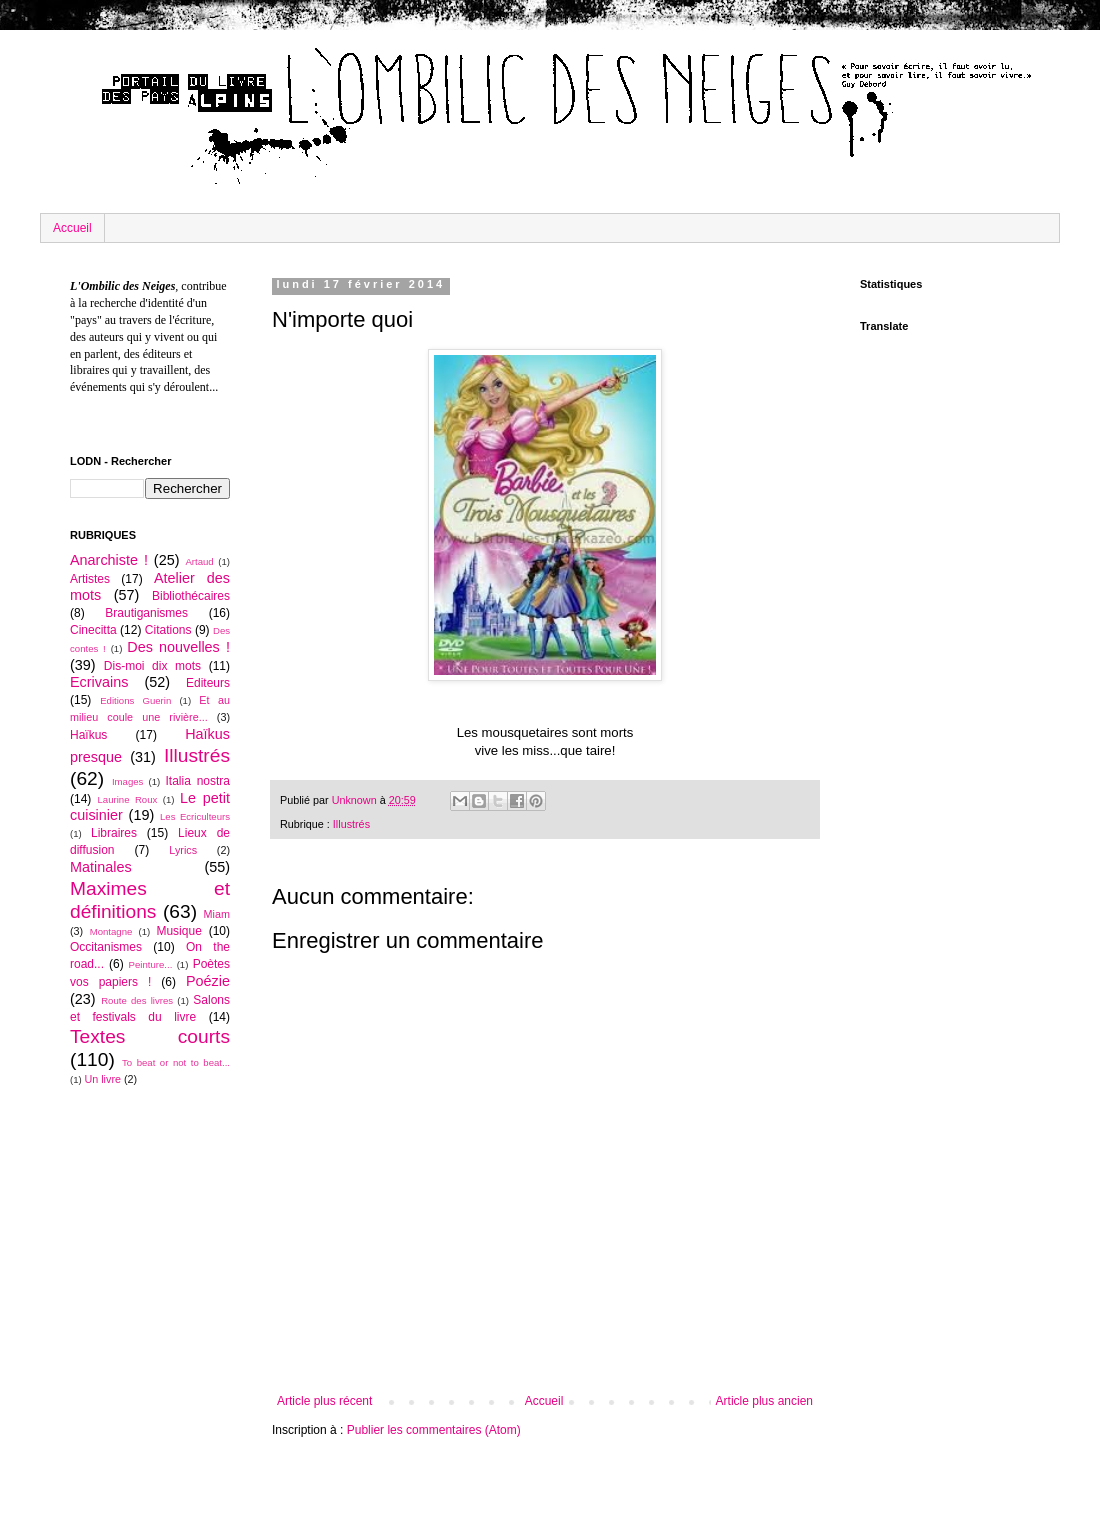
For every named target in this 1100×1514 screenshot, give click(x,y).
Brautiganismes (146, 613)
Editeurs (208, 683)
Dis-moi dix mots (152, 666)
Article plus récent (324, 1401)
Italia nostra (197, 781)
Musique (178, 931)
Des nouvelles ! (178, 647)
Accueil (72, 228)
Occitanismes (106, 947)
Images (127, 781)
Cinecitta (93, 630)
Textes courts (150, 1036)
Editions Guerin (135, 700)
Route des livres (137, 1000)
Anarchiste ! (109, 560)
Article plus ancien (764, 1401)
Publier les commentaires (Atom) (434, 1430)
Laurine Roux (127, 799)
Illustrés (351, 824)
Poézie (208, 981)
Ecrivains (99, 682)
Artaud (199, 561)
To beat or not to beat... (176, 1062)
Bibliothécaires (191, 596)
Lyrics (183, 850)
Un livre (102, 1079)
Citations (168, 630)
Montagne (111, 931)
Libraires (114, 833)
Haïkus (88, 735)
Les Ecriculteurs (195, 816)
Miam (217, 914)
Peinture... (151, 964)
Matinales (101, 867)
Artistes (90, 579)
